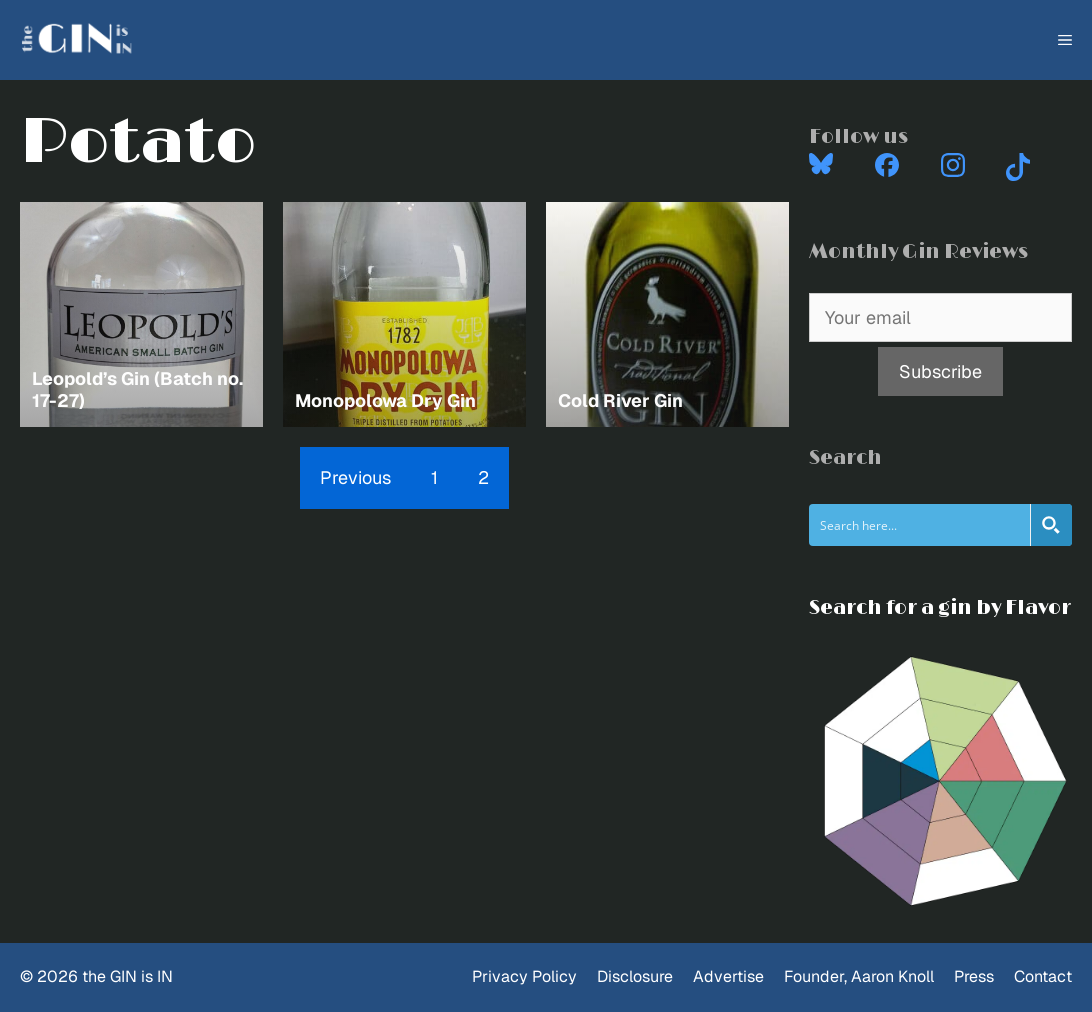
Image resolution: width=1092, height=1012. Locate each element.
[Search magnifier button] (1051, 525)
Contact (1043, 976)
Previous (355, 477)
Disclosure (635, 976)
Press (974, 976)
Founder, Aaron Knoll (859, 976)
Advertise (728, 976)
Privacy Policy (524, 976)
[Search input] (920, 525)
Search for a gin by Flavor (940, 608)
